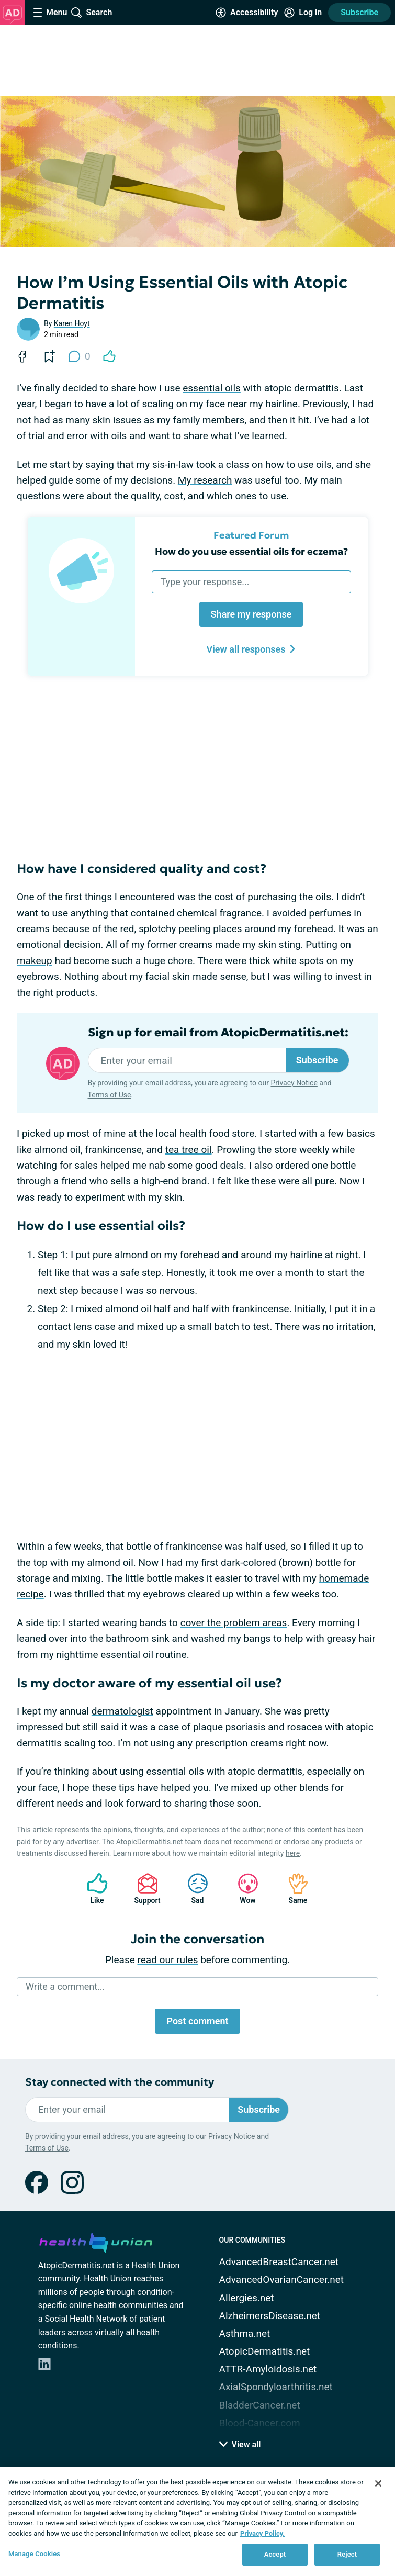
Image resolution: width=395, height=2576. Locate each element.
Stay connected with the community (119, 2082)
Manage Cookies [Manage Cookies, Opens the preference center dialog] (34, 2554)
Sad (192, 1889)
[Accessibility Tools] (246, 12)
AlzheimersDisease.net (270, 2316)
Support (144, 1889)
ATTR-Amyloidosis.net (268, 2369)
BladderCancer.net (259, 2405)
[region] (197, 2521)
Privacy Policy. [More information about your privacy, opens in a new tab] (262, 2533)
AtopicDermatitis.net (264, 2351)
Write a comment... (65, 1986)
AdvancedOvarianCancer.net (281, 2279)
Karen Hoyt (72, 323)
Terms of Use (109, 1095)
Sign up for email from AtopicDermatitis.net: (218, 1032)
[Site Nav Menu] (50, 12)
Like (92, 1889)
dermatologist (122, 1711)
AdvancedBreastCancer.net (279, 2262)
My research (205, 480)
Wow (242, 1889)
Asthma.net (244, 2333)
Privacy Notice (293, 1083)
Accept (275, 2554)
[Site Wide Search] (91, 12)
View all (240, 2444)
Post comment (197, 2020)
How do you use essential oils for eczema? (251, 551)
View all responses (251, 649)
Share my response (251, 614)
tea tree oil (188, 1150)
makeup (34, 961)
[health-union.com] (95, 2241)
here (293, 1853)
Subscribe (359, 12)
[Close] (378, 2483)
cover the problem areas (233, 1623)
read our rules (168, 1960)
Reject (347, 2554)
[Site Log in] (303, 12)
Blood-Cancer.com (259, 2423)
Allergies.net (246, 2298)
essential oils (212, 388)
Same (293, 1889)
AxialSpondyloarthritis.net (276, 2387)
